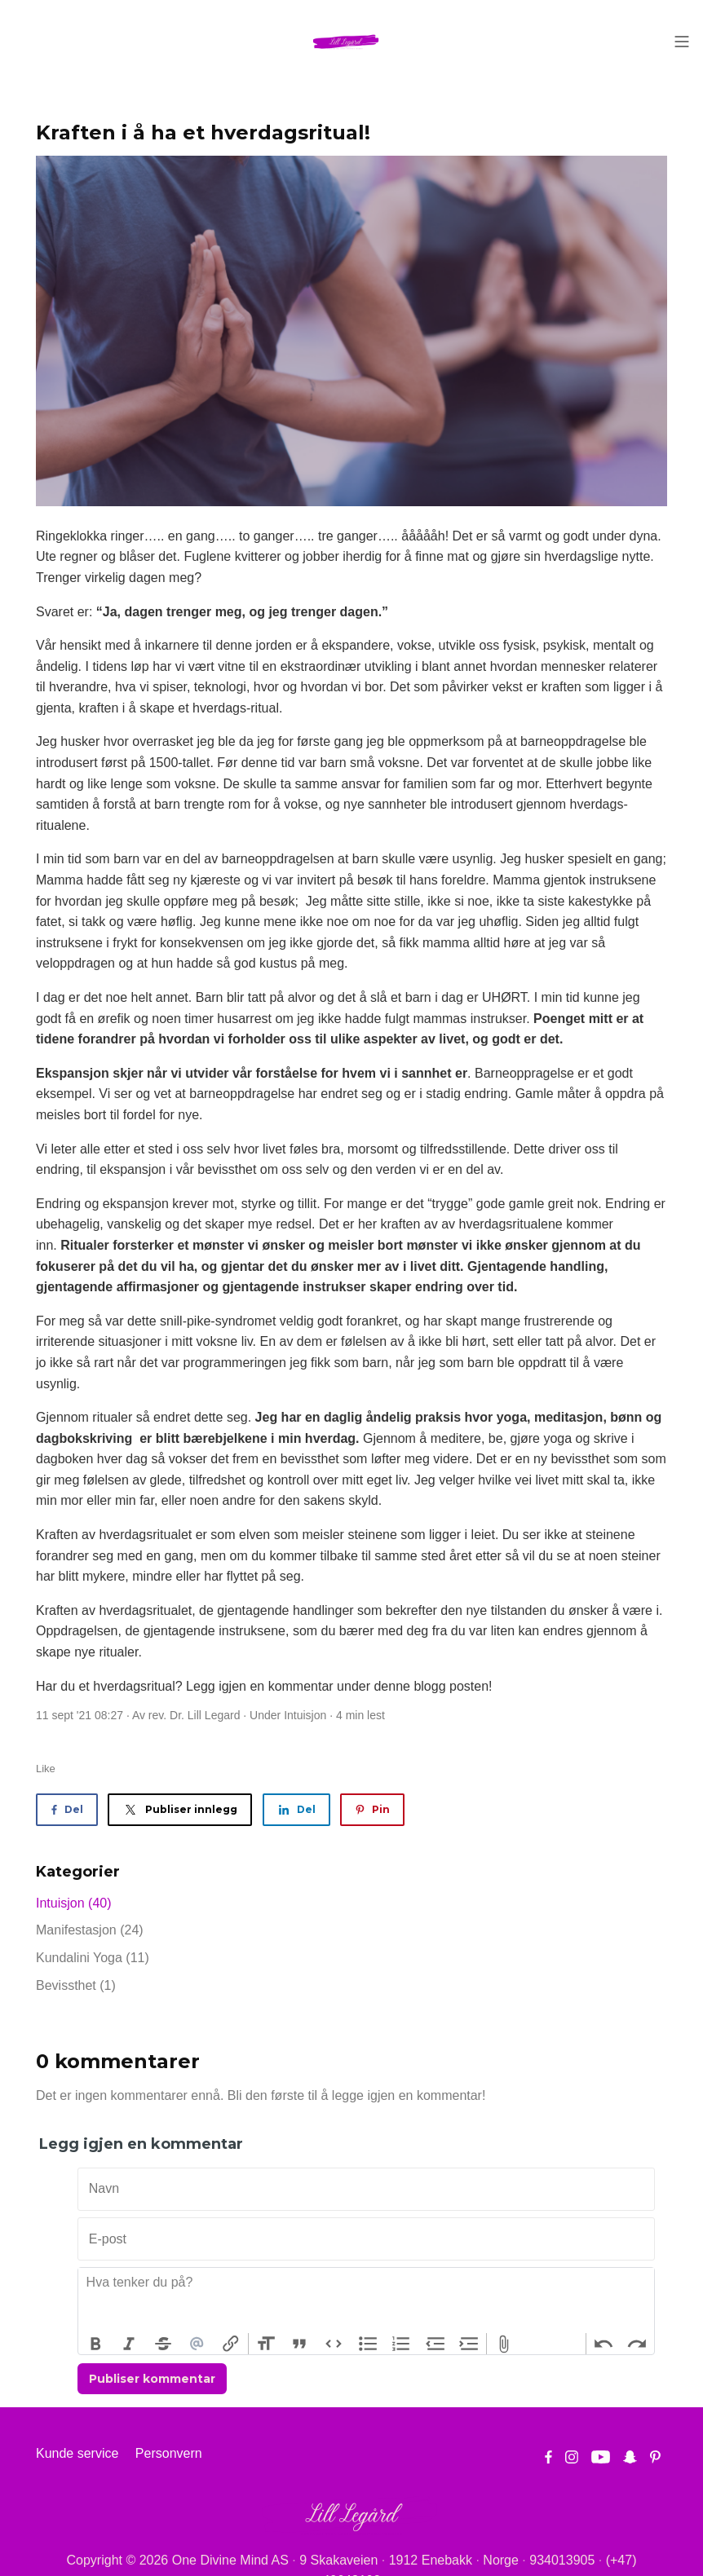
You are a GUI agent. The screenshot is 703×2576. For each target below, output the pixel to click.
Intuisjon (305, 1715)
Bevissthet (76, 1985)
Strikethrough (163, 2343)
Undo (603, 2343)
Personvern (168, 2453)
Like (45, 1768)
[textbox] (366, 2300)
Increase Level (470, 2343)
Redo (637, 2343)
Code (333, 2343)
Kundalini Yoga (92, 1958)
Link (231, 2343)
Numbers (401, 2343)
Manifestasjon (90, 1930)
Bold (95, 2343)
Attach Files (504, 2343)
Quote (300, 2343)
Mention (197, 2343)
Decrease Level (435, 2343)
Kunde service (77, 2453)
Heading (266, 2343)
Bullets (368, 2343)
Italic (130, 2343)
